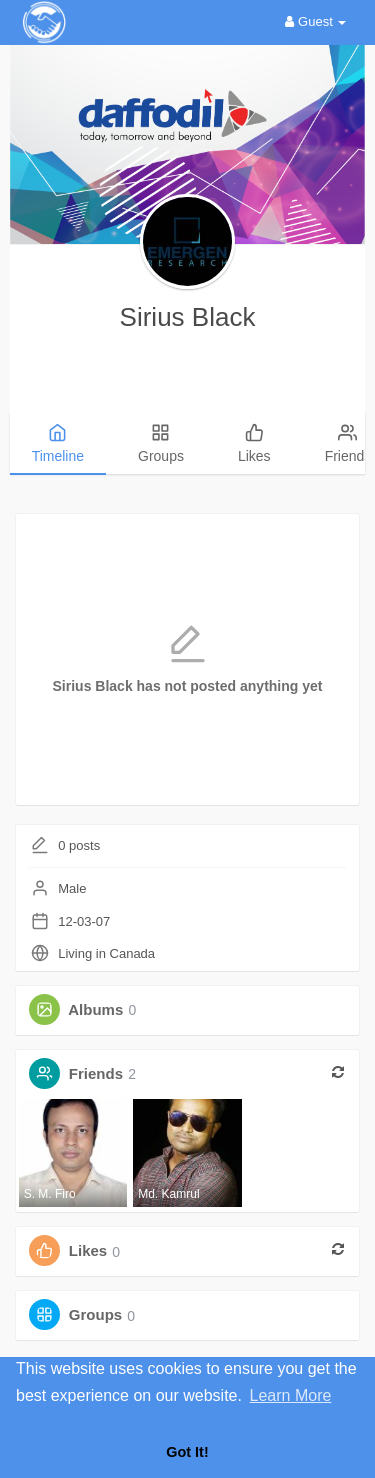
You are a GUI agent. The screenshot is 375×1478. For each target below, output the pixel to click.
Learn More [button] (291, 1395)
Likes (88, 1251)
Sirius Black (188, 317)
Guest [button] (315, 21)
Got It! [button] (187, 1452)
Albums (95, 1009)
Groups (95, 1315)
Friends (96, 1073)
